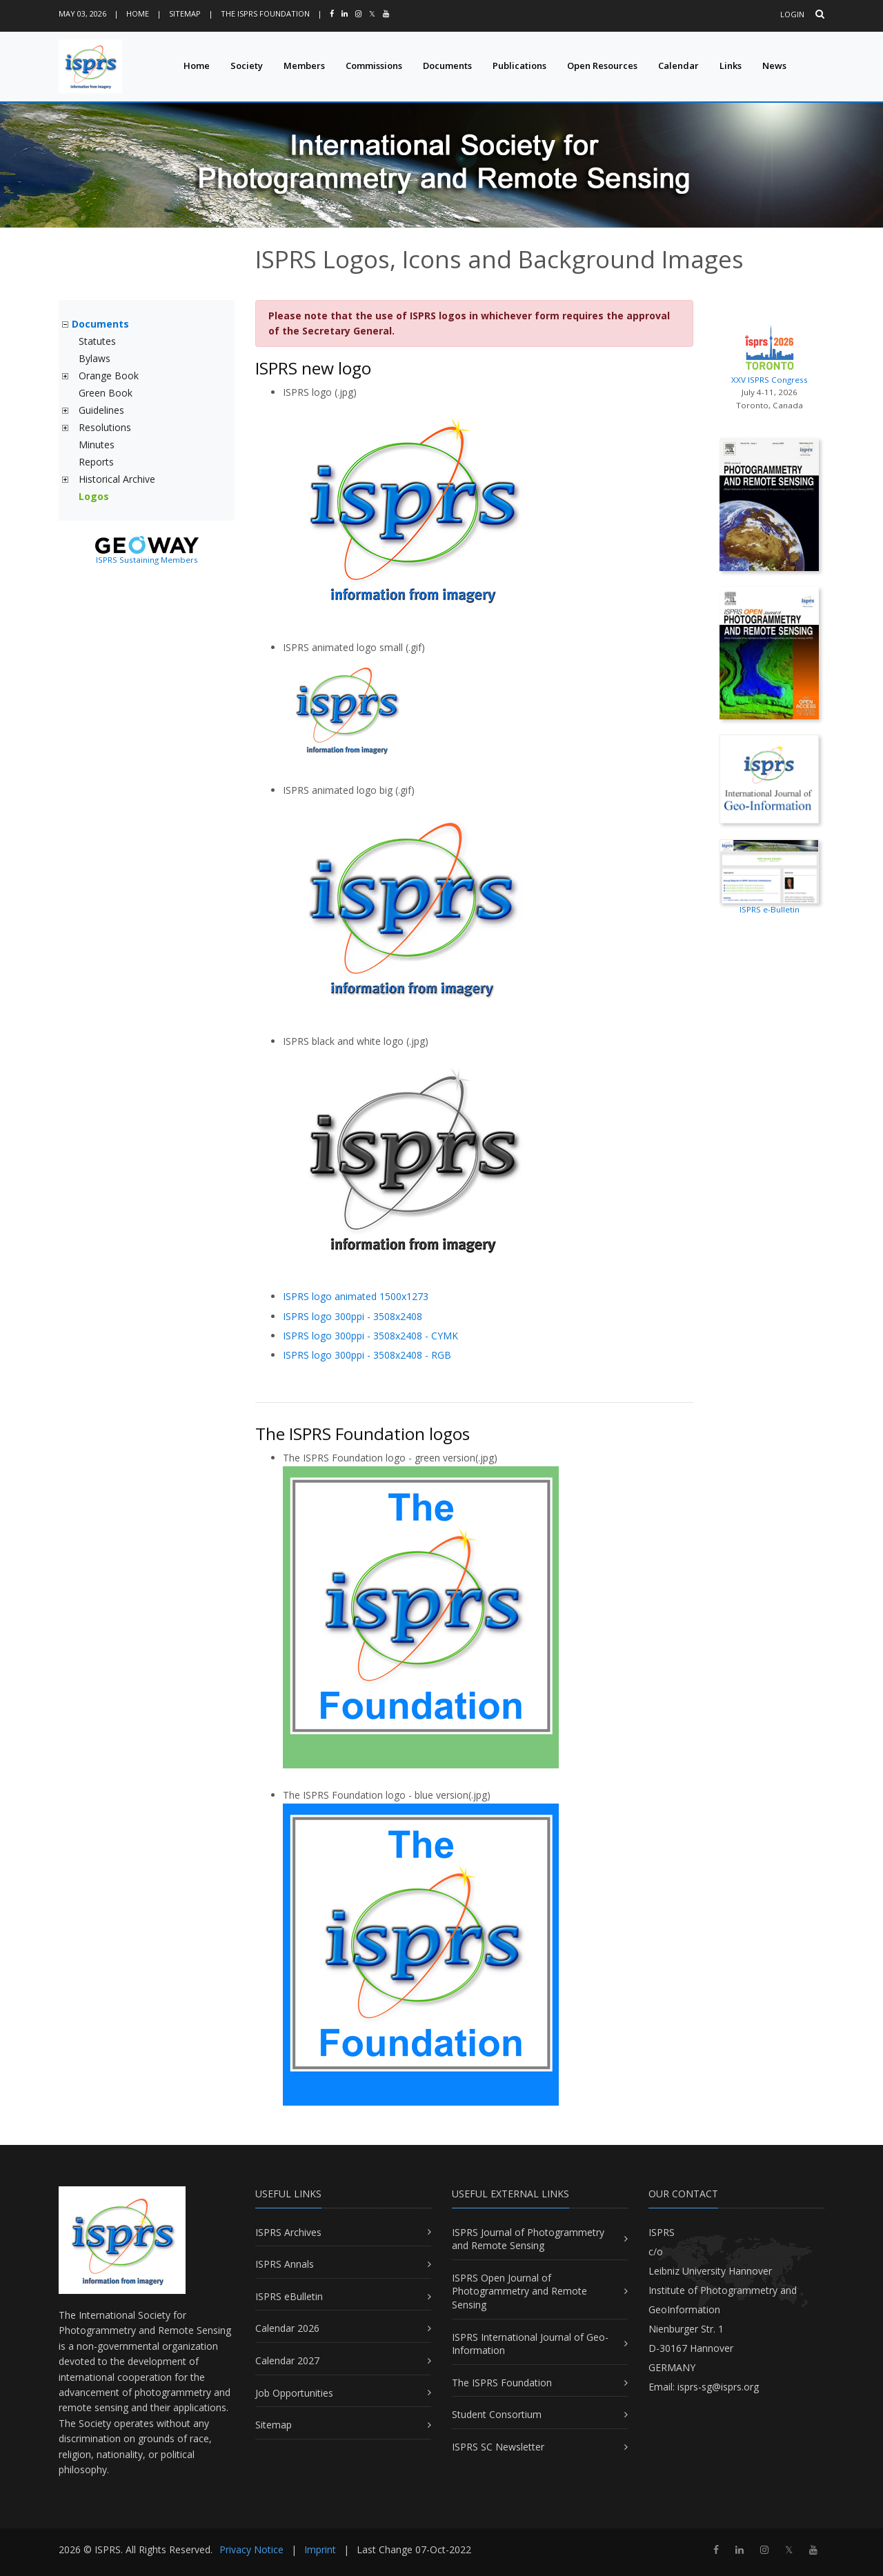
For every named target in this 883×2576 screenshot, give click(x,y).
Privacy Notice (251, 2549)
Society (246, 65)
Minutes (97, 444)
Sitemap (185, 13)
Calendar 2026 (287, 2328)
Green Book (105, 392)
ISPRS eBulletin (289, 2296)
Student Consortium (497, 2414)
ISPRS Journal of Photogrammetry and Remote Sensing (528, 2239)
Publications (519, 65)
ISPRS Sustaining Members (147, 560)
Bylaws (94, 358)
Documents (447, 65)
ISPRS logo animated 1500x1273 (355, 1296)
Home (137, 13)
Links (731, 65)
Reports (96, 461)
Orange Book (109, 375)
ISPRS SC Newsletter (498, 2446)
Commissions (374, 65)
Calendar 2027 (287, 2360)
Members (304, 65)
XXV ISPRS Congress (769, 352)
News (774, 65)
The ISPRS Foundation (265, 13)
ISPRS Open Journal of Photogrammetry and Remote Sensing (519, 2291)
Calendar (678, 65)
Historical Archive (117, 479)
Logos (94, 496)
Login (792, 14)
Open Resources (602, 65)
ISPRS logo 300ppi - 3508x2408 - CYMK (370, 1335)
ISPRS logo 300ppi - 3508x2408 (352, 1316)
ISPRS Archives (288, 2232)
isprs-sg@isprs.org (718, 2386)
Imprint (320, 2549)
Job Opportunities (294, 2392)
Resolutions (105, 427)
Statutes (97, 341)
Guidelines (101, 410)
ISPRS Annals (284, 2263)
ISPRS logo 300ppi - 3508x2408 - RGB (367, 1354)
